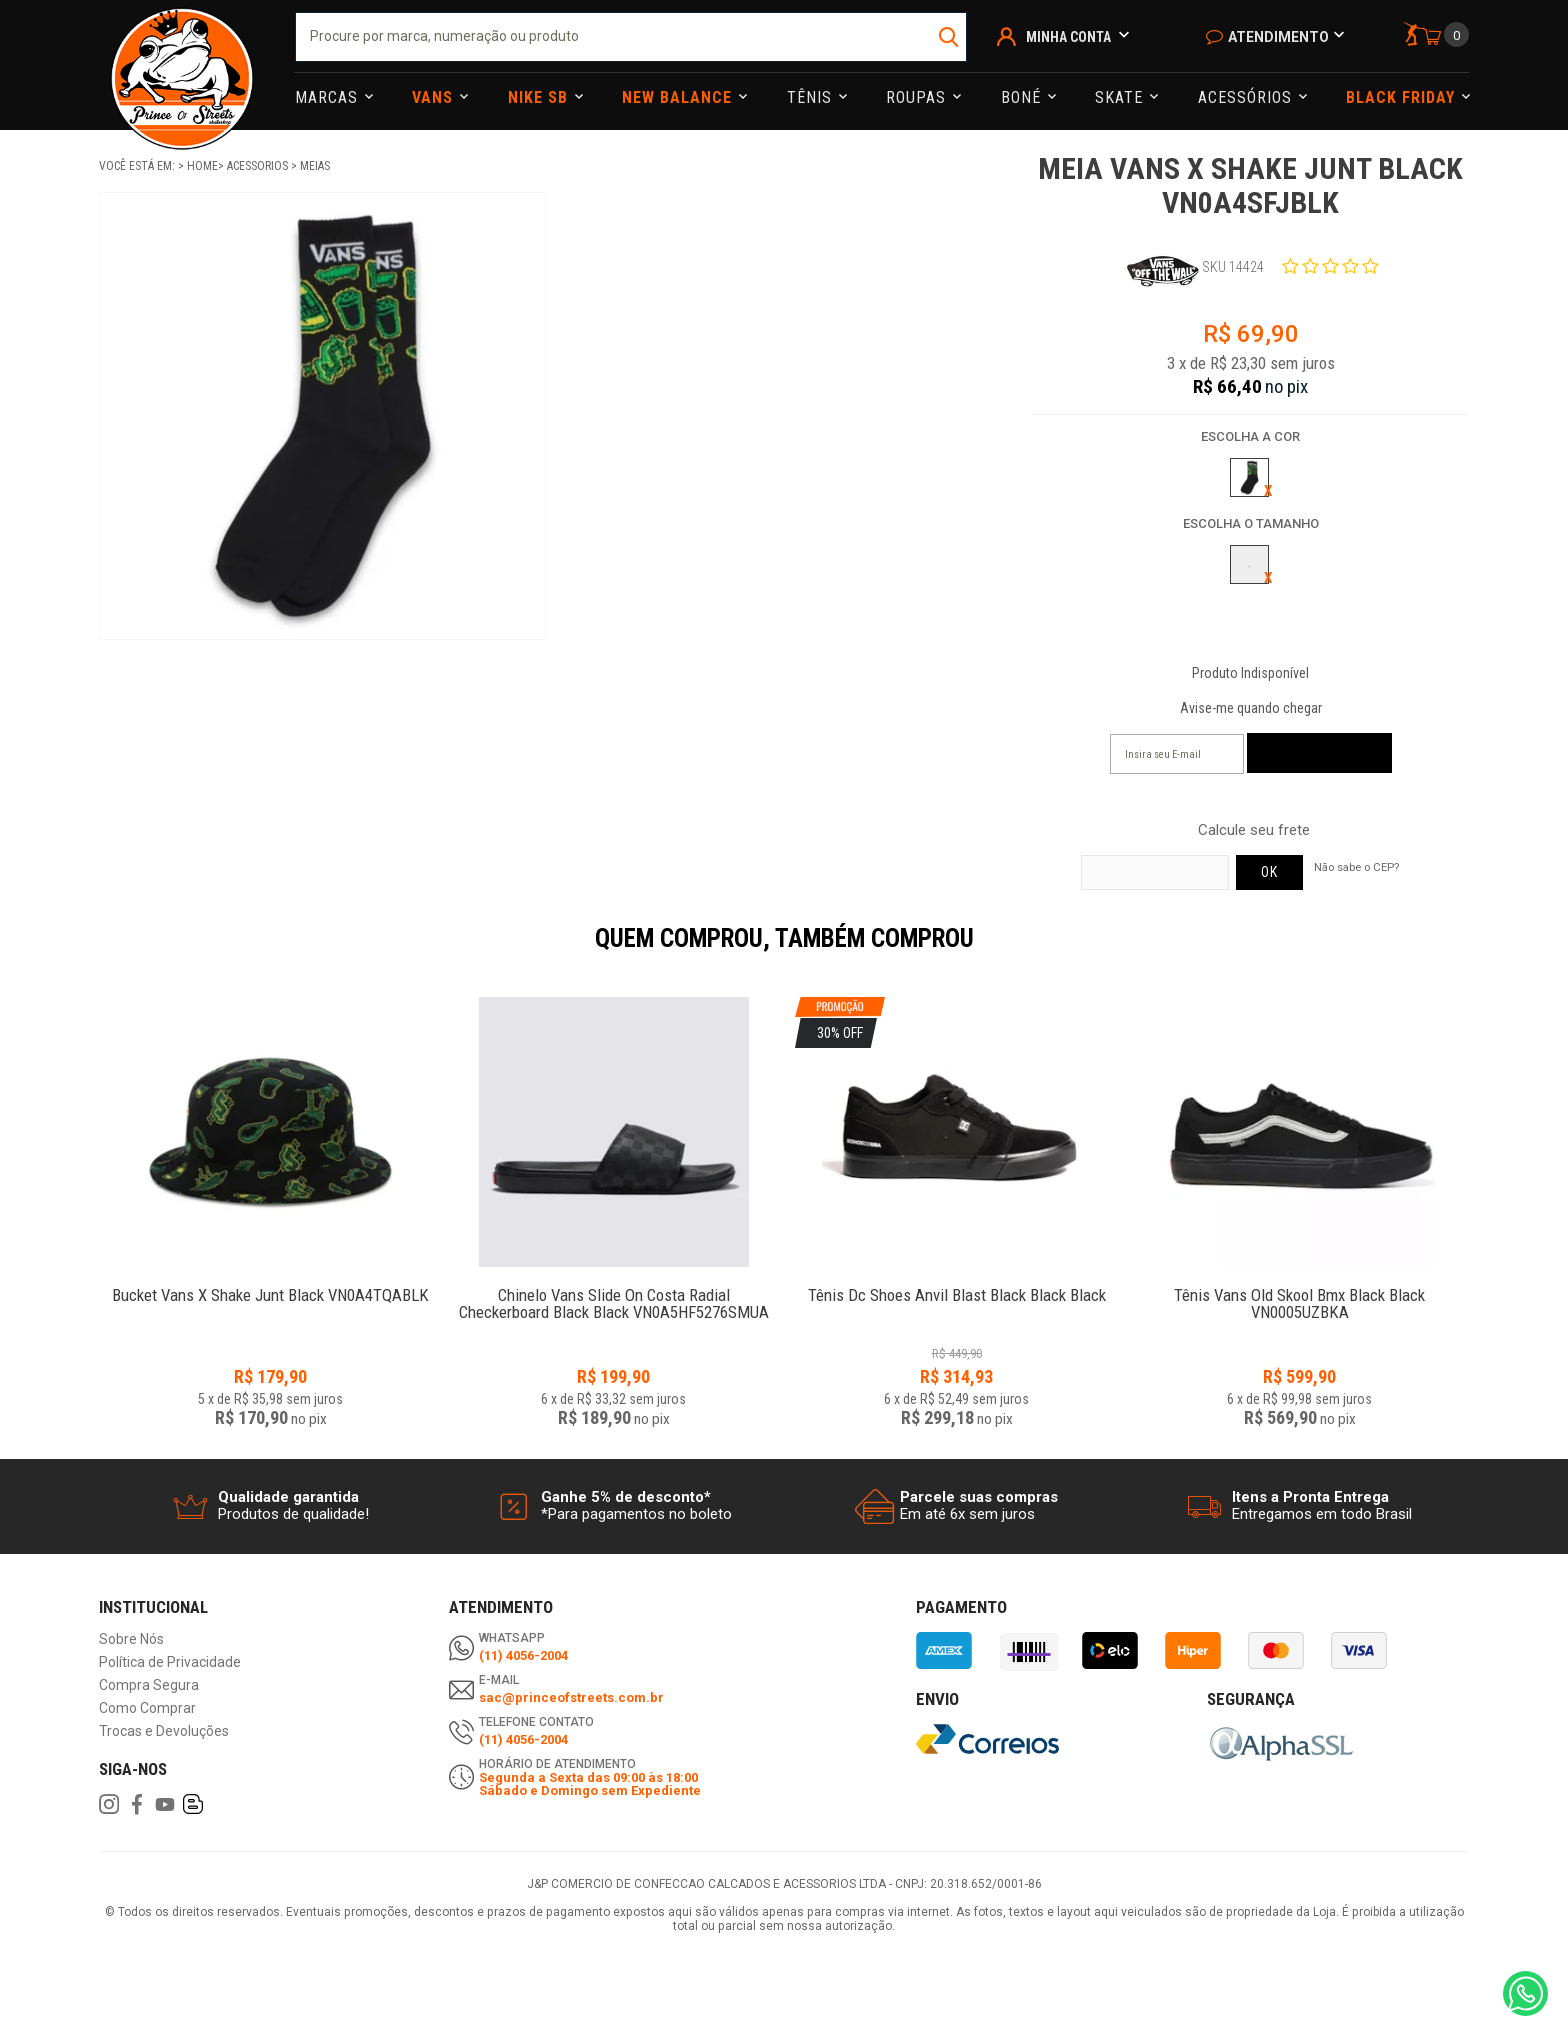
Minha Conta (1068, 37)
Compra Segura (149, 1685)
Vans (435, 97)
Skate (1121, 97)
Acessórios (1247, 97)
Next (1479, 952)
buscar (949, 37)
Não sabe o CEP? (1356, 867)
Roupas (918, 97)
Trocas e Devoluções (164, 1731)
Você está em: (138, 166)
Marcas (329, 97)
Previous (89, 952)
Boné (1023, 97)
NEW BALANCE (679, 97)
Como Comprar (147, 1708)
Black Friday (1403, 97)
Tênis (812, 97)
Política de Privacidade (170, 1662)
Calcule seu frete (1254, 830)
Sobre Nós (131, 1639)
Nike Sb (540, 97)
